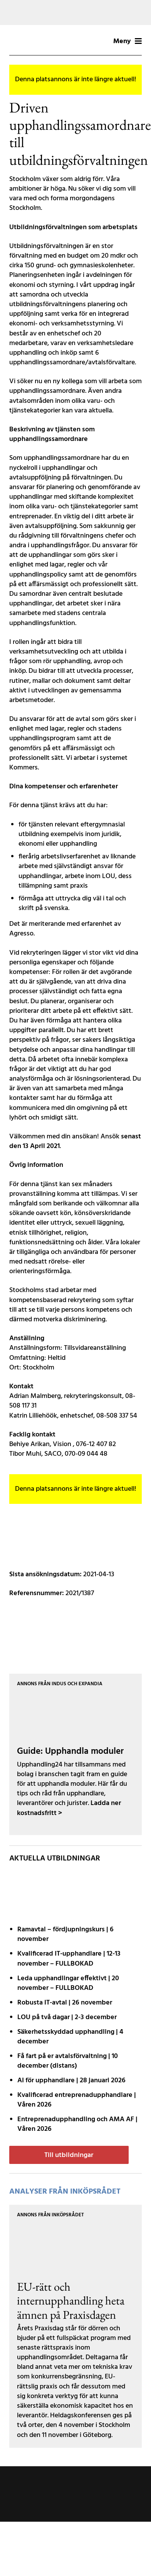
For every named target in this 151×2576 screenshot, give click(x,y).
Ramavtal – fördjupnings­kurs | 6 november (65, 1934)
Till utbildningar (68, 2155)
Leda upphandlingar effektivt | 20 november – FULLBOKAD (68, 1983)
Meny (127, 41)
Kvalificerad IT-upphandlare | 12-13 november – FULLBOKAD (69, 1958)
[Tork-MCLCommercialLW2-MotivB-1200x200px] (75, 12)
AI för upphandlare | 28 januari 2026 (71, 2080)
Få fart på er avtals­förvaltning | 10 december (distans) (67, 2061)
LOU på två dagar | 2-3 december (67, 2017)
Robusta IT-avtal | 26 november (64, 2002)
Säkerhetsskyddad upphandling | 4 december (70, 2036)
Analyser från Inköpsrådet (65, 2191)
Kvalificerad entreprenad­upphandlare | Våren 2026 (76, 2100)
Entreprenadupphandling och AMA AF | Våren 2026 (77, 2124)
